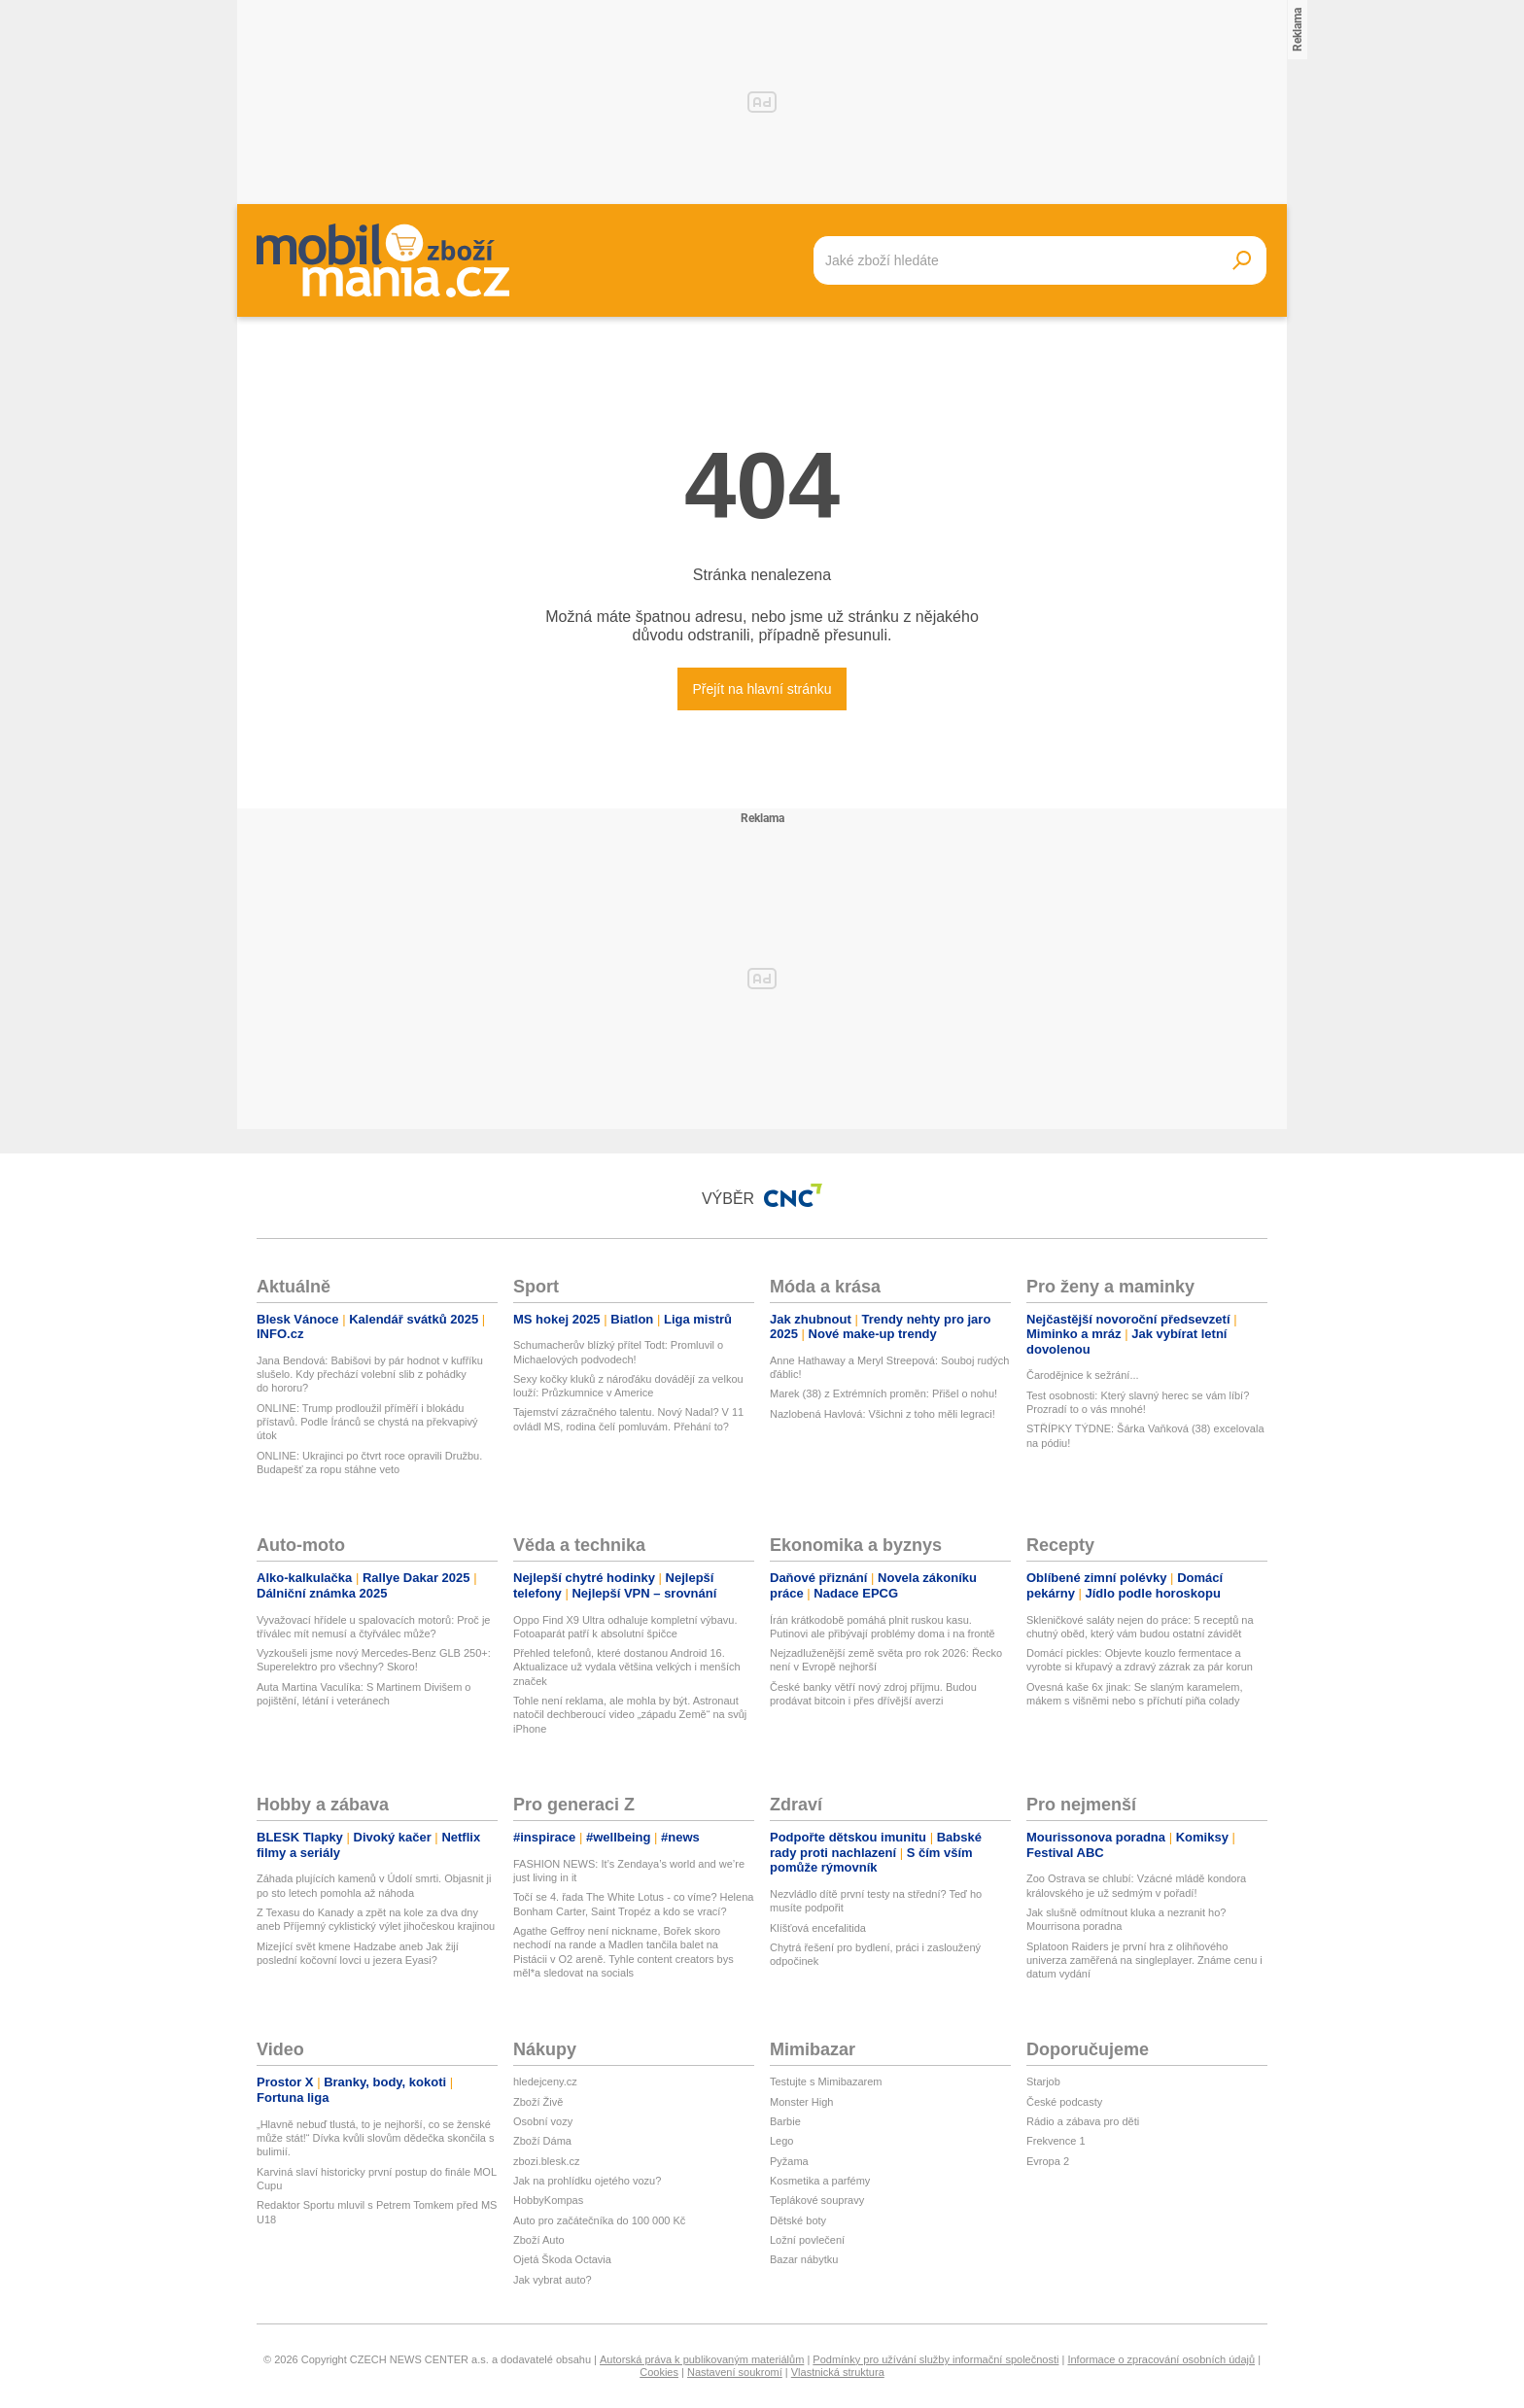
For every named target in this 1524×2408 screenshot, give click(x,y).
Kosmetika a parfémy (820, 2180)
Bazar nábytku (804, 2259)
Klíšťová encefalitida (818, 1928)
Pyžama (789, 2161)
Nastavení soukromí (734, 2372)
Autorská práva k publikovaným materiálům (702, 2359)
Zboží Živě (538, 2102)
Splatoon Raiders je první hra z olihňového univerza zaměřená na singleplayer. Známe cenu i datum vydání (1144, 1960)
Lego (781, 2141)
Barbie (785, 2121)
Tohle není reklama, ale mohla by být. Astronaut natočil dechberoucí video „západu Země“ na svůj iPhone (629, 1715)
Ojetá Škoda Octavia (562, 2259)
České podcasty (1064, 2102)
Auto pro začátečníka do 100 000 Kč (599, 2220)
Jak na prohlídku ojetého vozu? (587, 2180)
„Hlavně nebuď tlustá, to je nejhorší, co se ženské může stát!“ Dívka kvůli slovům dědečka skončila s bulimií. (376, 2138)
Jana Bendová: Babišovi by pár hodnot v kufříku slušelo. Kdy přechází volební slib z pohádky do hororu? (370, 1374)
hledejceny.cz (545, 2081)
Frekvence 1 (1056, 2141)
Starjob (1043, 2081)
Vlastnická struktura (837, 2372)
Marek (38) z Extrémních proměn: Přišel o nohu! (883, 1393)
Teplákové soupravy (817, 2200)
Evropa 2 (1047, 2161)
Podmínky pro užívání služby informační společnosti (935, 2359)
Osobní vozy (542, 2121)
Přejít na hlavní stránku (761, 689)
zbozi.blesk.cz (546, 2161)
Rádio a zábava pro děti (1082, 2121)
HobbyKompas (548, 2200)
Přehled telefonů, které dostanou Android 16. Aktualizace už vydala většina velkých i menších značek (627, 1667)
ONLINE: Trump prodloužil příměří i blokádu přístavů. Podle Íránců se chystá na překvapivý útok (367, 1422)
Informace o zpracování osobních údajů (1161, 2359)
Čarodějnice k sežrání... (1082, 1375)
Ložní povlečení (807, 2240)
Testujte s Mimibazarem (826, 2081)
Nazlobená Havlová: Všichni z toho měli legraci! (882, 1414)
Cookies (659, 2372)
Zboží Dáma (542, 2141)
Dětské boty (798, 2220)
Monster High (801, 2102)
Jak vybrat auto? (552, 2280)
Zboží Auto (539, 2240)
